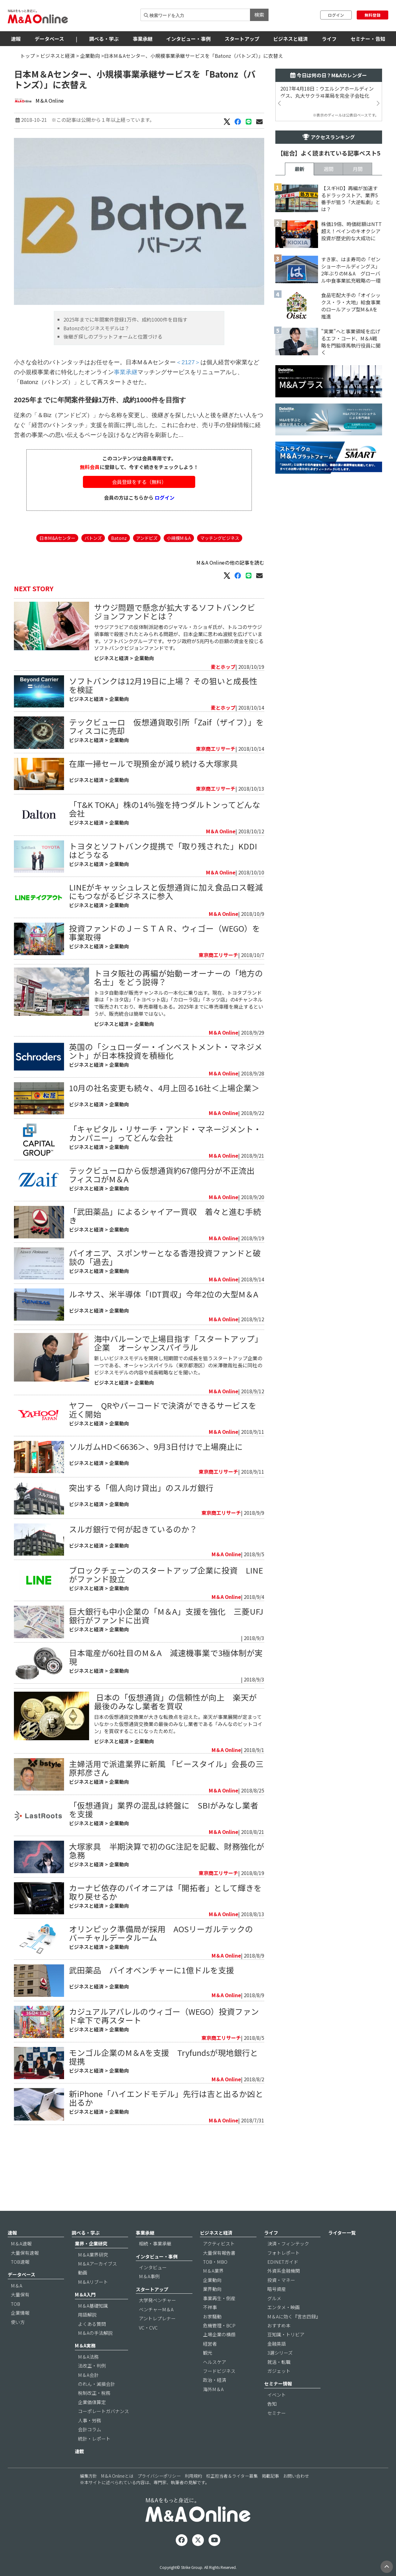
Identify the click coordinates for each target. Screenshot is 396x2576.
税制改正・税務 (94, 2412)
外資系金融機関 (283, 2290)
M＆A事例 (149, 2295)
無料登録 (372, 15)
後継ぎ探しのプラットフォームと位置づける (112, 373)
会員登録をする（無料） (139, 519)
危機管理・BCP (219, 2344)
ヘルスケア (214, 2381)
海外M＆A (213, 2408)
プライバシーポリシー (159, 2495)
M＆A (16, 2304)
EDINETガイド (282, 2281)
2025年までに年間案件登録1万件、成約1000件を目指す (125, 356)
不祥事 (210, 2326)
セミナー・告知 (368, 38)
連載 (79, 2470)
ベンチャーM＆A (156, 2328)
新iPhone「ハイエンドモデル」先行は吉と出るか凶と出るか (166, 2170)
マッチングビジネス (219, 575)
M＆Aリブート (93, 2301)
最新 (299, 342)
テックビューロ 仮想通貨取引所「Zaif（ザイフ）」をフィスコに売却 (166, 763)
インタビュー (153, 2286)
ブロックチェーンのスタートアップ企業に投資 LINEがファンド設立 (166, 1647)
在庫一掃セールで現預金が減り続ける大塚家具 (153, 800)
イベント (276, 2414)
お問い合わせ (296, 2495)
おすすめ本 (279, 2344)
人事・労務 (89, 2439)
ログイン (336, 15)
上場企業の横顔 (219, 2353)
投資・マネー (281, 2299)
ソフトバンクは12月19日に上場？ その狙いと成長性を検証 (163, 722)
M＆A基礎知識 (93, 2325)
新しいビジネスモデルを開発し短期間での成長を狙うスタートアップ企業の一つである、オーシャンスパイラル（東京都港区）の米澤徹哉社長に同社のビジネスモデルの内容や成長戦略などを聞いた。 (178, 1438)
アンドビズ (146, 575)
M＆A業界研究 (93, 2274)
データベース (49, 38)
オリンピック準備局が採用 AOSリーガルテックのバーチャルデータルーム (161, 2006)
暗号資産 (276, 2308)
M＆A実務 (85, 2364)
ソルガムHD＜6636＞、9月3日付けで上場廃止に (156, 1519)
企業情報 (20, 2332)
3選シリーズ (280, 2372)
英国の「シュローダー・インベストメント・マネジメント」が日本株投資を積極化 (165, 1088)
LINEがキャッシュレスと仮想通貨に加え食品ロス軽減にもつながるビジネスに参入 (166, 928)
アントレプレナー (157, 2337)
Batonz (119, 575)
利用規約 (193, 2495)
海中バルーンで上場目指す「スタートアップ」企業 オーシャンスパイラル (178, 1415)
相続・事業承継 (155, 2262)
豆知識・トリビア (285, 2353)
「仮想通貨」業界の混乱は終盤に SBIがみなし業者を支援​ (163, 1882)
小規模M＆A (179, 575)
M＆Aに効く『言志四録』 (294, 2335)
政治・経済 (214, 2399)
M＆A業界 (213, 2290)
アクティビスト (219, 2262)
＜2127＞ (188, 399)
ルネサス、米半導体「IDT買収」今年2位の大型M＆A (163, 1331)
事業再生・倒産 (219, 2317)
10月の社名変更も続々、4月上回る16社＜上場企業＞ (164, 1124)
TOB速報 (20, 2281)
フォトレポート (283, 2272)
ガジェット (279, 2390)
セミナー (276, 2432)
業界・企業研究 (91, 2262)
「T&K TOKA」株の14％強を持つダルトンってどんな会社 (164, 846)
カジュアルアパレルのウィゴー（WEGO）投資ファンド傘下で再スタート (164, 2088)
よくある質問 (92, 2343)
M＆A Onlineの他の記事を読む (230, 599)
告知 (272, 2423)
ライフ (329, 38)
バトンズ (93, 575)
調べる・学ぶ (104, 38)
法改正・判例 (92, 2385)
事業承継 (143, 38)
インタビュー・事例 (188, 38)
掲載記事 (270, 2495)
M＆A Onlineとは (117, 2495)
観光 (207, 2372)
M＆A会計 (88, 2394)
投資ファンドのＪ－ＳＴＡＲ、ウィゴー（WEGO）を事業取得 (164, 969)
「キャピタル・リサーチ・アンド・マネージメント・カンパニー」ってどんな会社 (165, 1170)
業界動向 (212, 2308)
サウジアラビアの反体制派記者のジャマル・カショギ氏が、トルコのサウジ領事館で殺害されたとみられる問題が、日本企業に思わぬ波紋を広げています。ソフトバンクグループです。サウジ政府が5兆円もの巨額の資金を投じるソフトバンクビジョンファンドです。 (179, 674)
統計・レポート (94, 2457)
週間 (329, 342)
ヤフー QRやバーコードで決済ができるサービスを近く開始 (162, 1482)
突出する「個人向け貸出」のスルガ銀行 (141, 1560)
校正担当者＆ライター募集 (232, 2495)
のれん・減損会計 (96, 2403)
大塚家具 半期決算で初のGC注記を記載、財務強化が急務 (166, 1923)
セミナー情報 (278, 2403)
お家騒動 (212, 2335)
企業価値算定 (92, 2421)
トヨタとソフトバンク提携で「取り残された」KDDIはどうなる (163, 887)
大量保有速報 (25, 2272)
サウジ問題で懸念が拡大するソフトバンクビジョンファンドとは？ (174, 649)
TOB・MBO (215, 2281)
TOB (15, 2323)
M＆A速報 (21, 2262)
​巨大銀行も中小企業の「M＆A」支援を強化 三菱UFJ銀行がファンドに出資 (166, 1688)
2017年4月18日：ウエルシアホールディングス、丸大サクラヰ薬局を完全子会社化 (327, 92)
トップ (27, 55)
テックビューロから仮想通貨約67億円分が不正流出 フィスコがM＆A (166, 1212)
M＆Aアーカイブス (97, 2282)
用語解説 (87, 2333)
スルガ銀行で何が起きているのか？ (133, 1601)
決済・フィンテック (288, 2262)
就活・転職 (279, 2381)
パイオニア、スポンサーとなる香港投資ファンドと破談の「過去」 (165, 1294)
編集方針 (88, 2495)
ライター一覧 (342, 2252)
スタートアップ (242, 38)
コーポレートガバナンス (103, 2430)
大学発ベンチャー (157, 2319)
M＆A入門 (85, 2313)
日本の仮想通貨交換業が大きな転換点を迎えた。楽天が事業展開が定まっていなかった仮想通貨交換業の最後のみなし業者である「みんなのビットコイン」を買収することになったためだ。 (178, 1796)
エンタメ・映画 (283, 2326)
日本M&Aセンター (57, 575)
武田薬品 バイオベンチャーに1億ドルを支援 (151, 2042)
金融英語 (276, 2363)
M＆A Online (50, 100)
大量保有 (20, 2313)
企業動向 (90, 55)
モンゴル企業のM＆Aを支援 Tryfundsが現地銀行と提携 (163, 2129)
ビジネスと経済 (290, 38)
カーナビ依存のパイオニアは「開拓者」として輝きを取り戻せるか (165, 1964)
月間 (358, 342)
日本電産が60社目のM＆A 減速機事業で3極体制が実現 (166, 1729)
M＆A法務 (88, 2376)
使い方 (18, 2341)
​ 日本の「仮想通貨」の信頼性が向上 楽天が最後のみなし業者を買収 (175, 1774)
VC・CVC (148, 2346)
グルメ (274, 2317)
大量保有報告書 (219, 2272)
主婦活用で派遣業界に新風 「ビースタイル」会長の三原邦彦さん (166, 1841)
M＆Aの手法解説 (95, 2352)
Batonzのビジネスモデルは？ (96, 365)
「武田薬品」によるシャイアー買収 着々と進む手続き (165, 1253)
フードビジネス (219, 2390)
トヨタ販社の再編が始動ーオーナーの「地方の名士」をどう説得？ (178, 1014)
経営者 (210, 2363)
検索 (259, 14)
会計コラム (89, 2448)
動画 (82, 2291)
